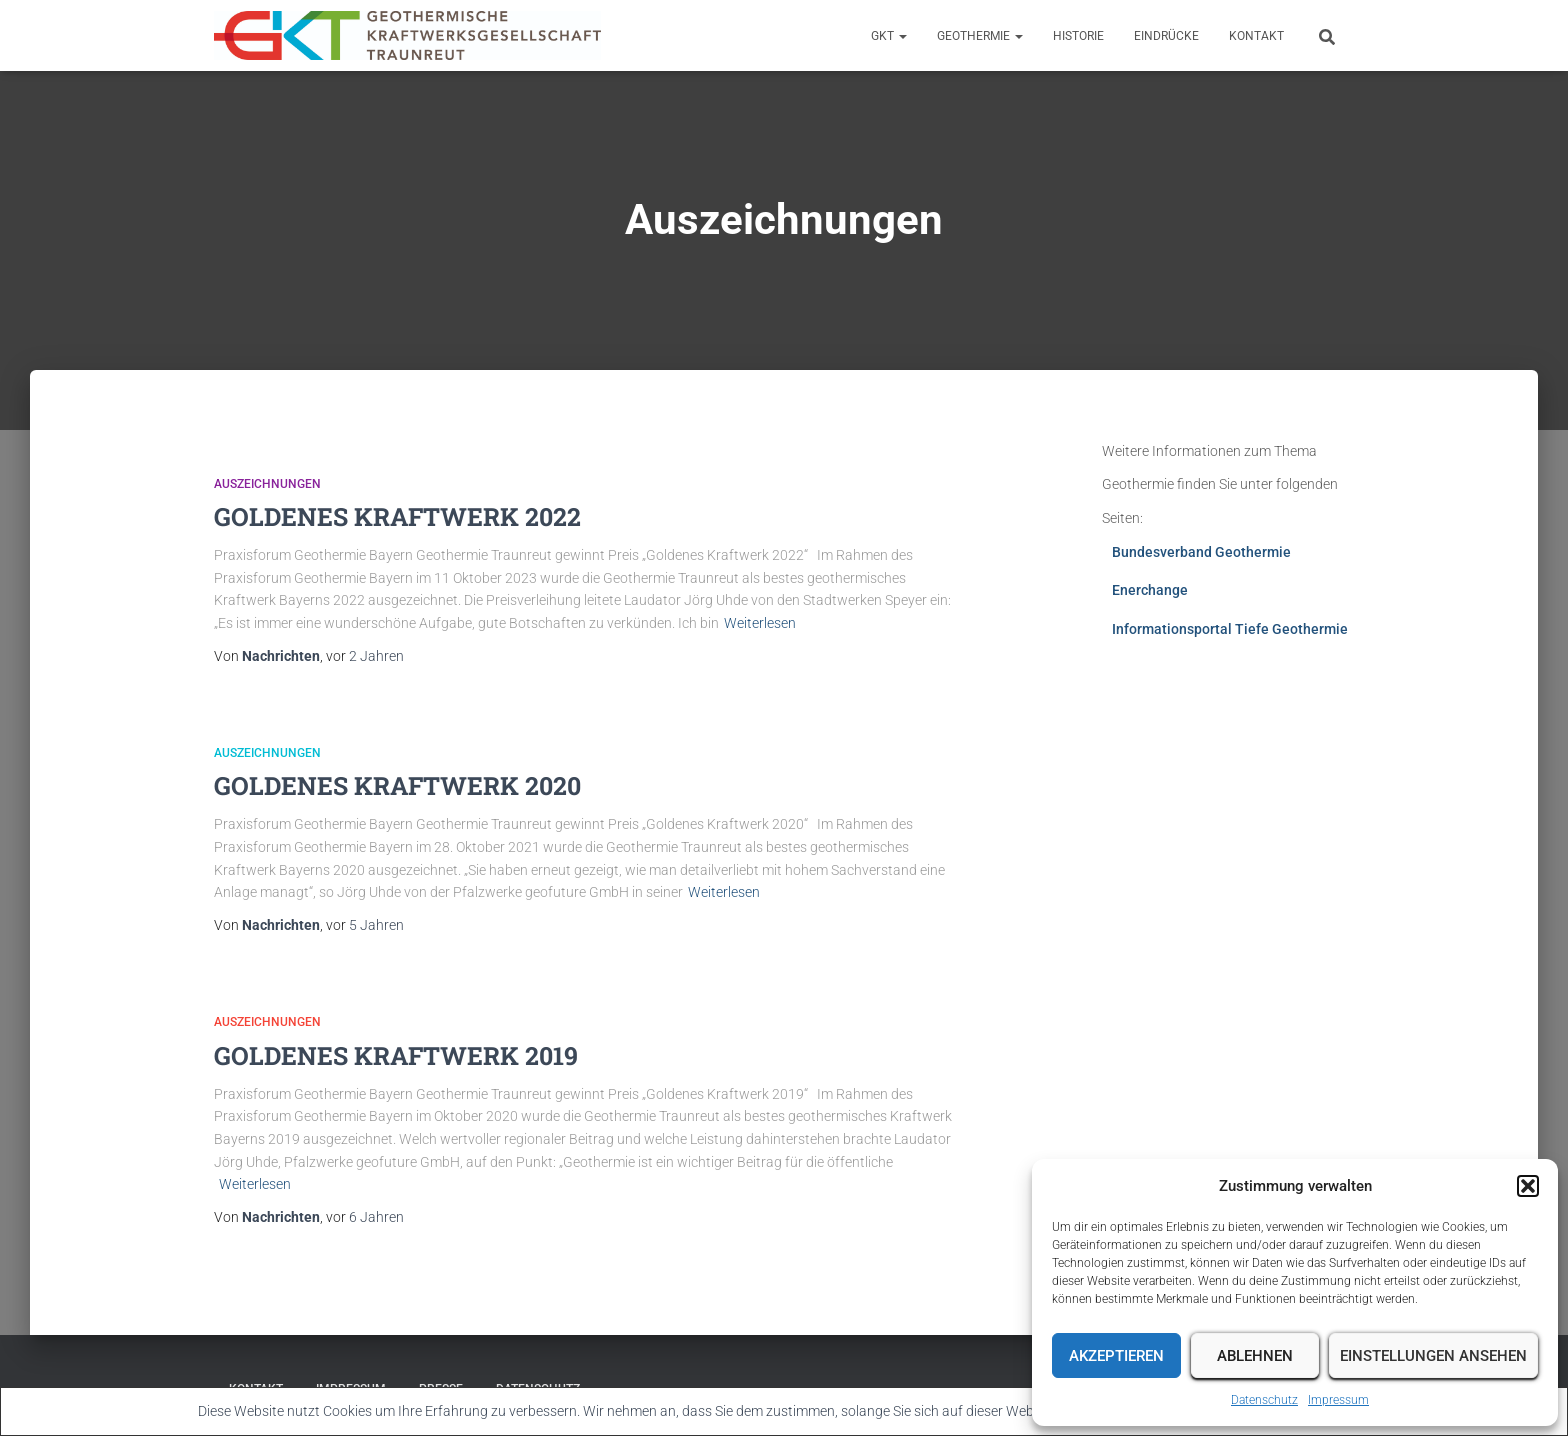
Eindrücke (1166, 36)
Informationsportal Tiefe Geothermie (1230, 629)
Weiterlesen (760, 623)
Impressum (1338, 1400)
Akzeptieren (1116, 1356)
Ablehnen (1255, 1356)
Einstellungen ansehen (1433, 1356)
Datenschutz (1264, 1400)
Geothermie (980, 36)
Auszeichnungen (267, 484)
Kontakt (1256, 36)
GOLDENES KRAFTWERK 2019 (396, 1055)
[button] (1528, 1186)
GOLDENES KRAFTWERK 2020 (397, 785)
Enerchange (1150, 590)
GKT (889, 36)
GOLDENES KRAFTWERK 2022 (397, 516)
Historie (1078, 36)
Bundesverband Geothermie (1201, 552)
